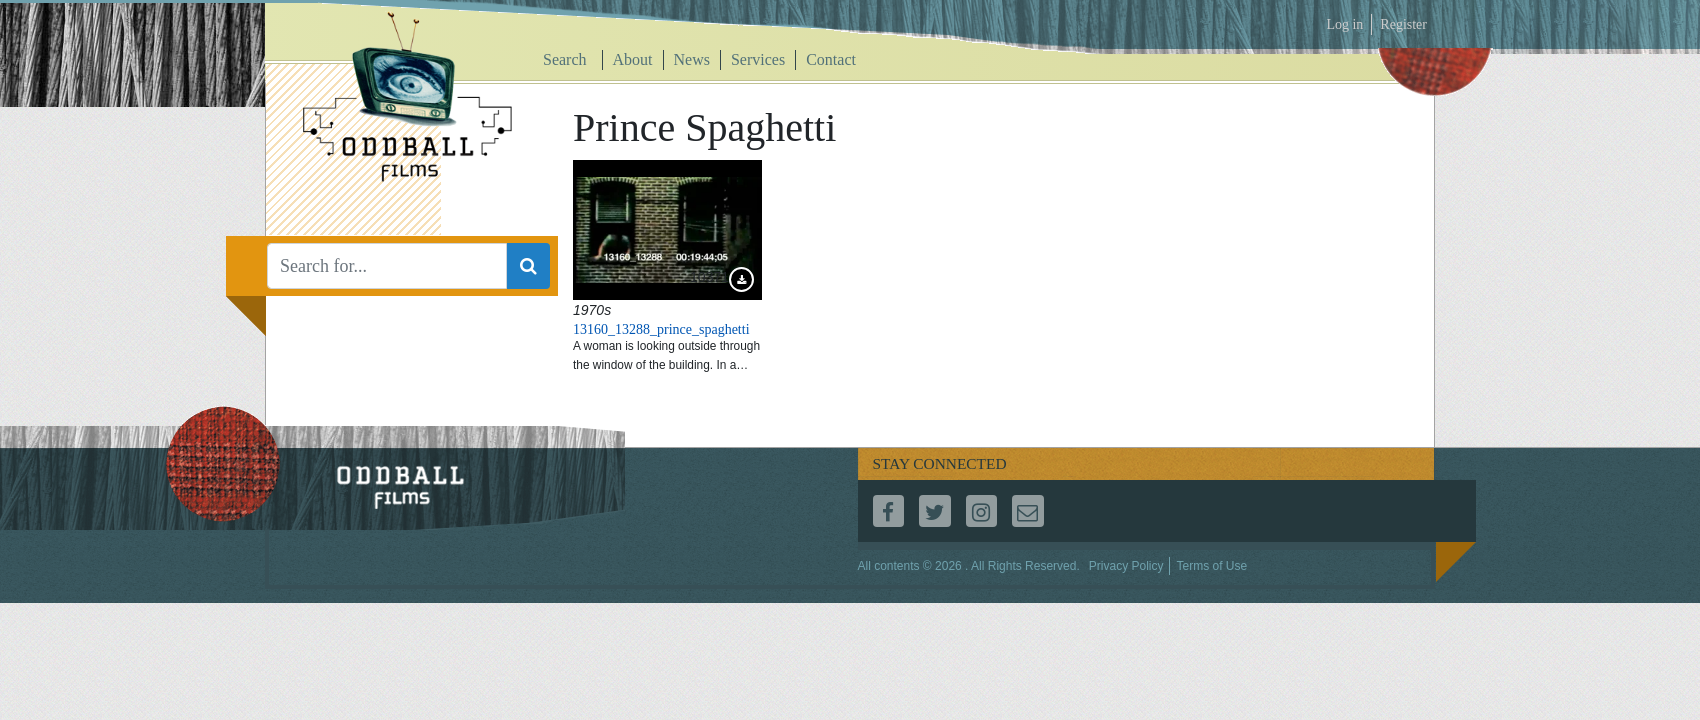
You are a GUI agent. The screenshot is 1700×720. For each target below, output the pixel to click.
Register (1403, 24)
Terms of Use (1211, 566)
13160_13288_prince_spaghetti (661, 329)
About (633, 59)
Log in (1344, 24)
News (692, 59)
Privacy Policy (1126, 566)
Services (758, 59)
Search (565, 59)
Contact (831, 59)
